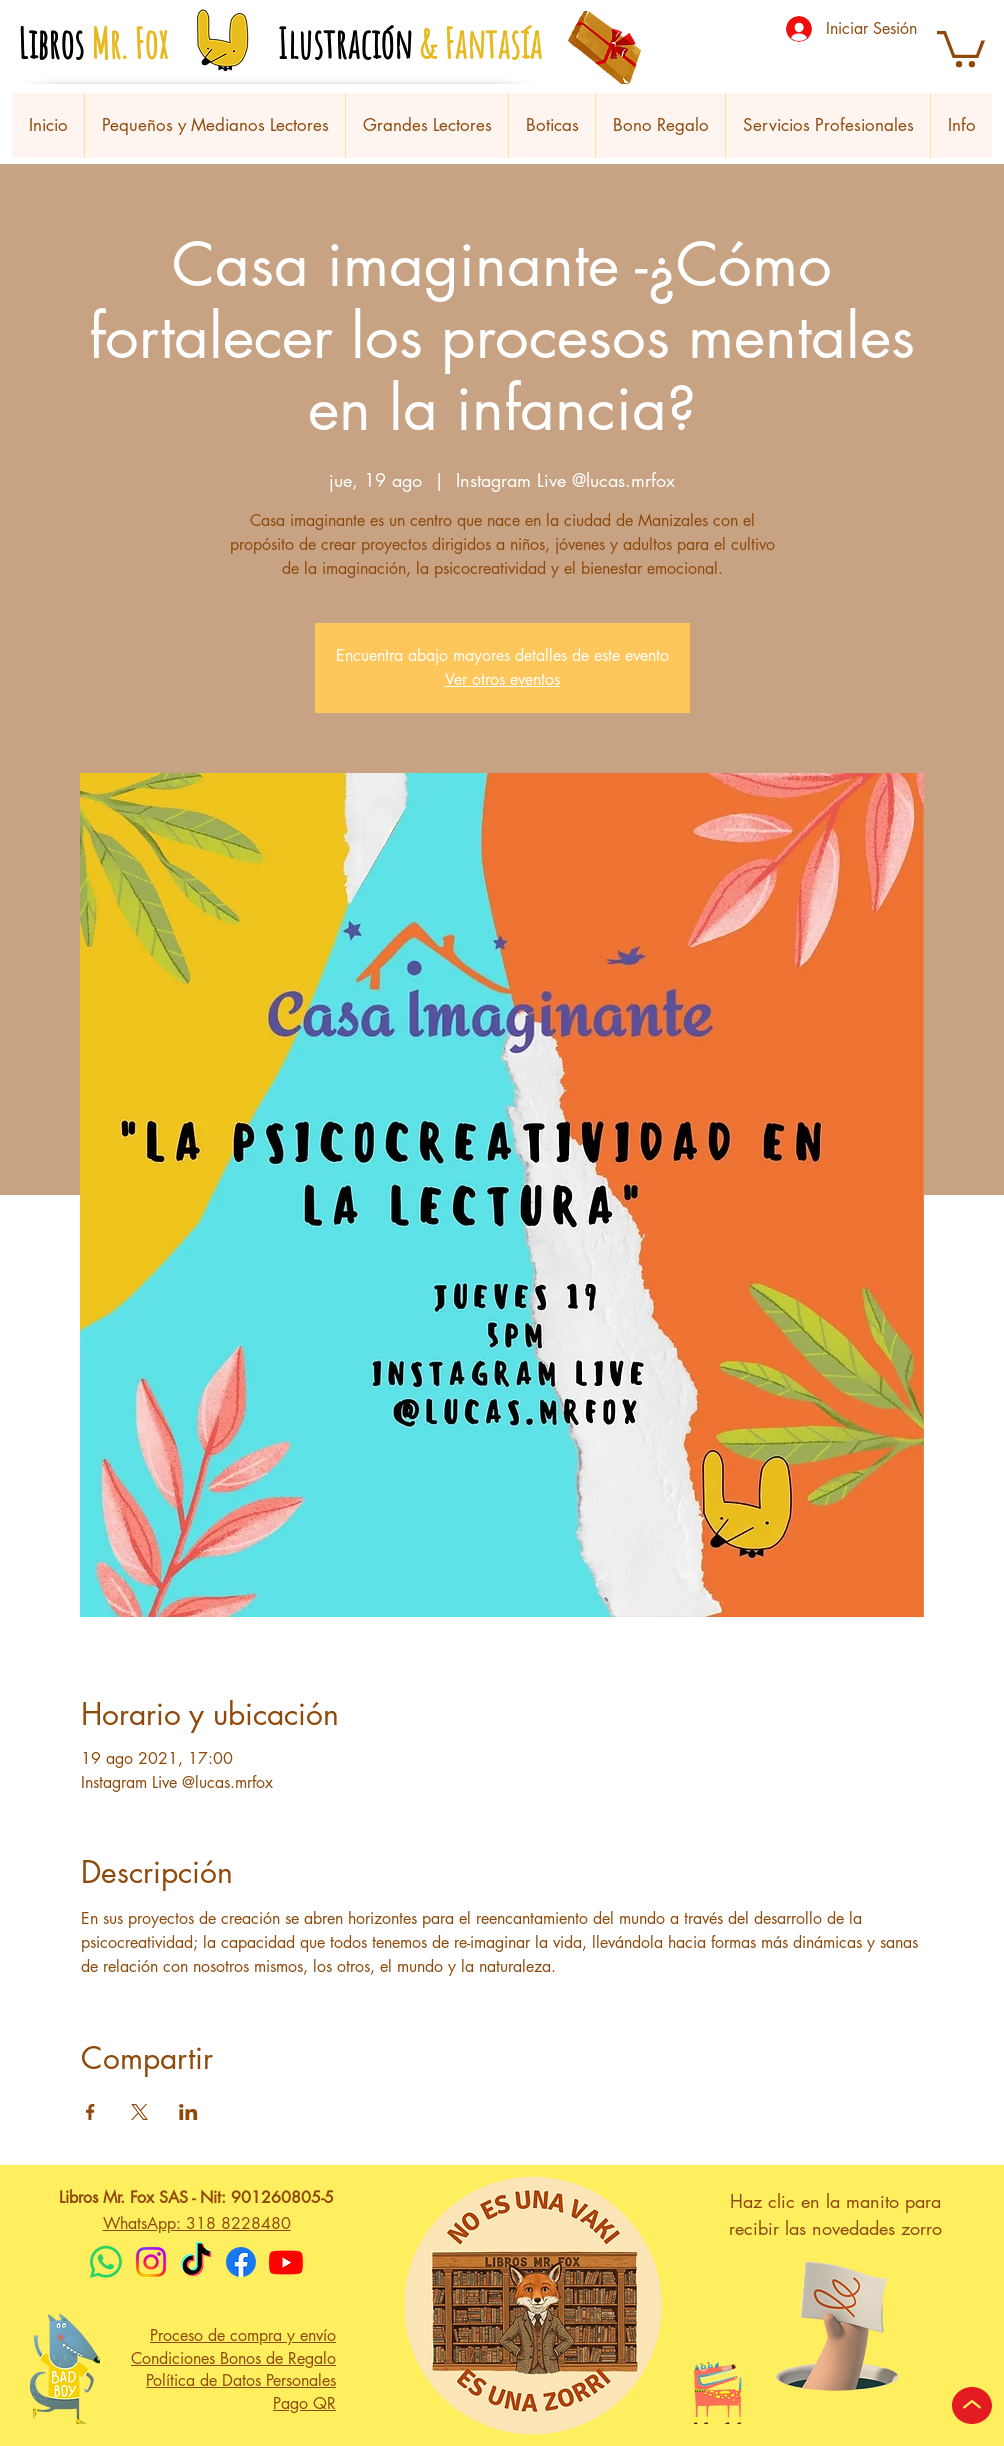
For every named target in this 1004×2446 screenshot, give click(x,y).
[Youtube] (286, 2262)
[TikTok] (196, 2262)
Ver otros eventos (502, 679)
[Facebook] (241, 2262)
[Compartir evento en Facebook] (90, 2112)
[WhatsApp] (106, 2262)
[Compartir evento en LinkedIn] (188, 2112)
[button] (961, 47)
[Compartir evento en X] (139, 2112)
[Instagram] (151, 2262)
